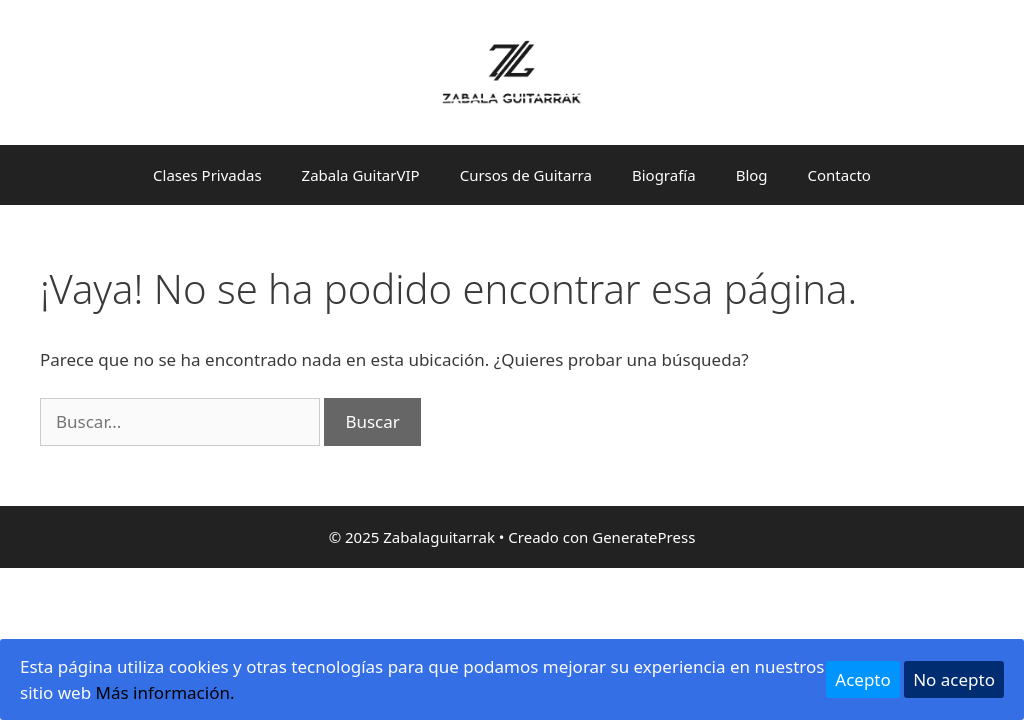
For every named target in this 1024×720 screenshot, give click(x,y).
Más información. (165, 692)
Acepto (863, 679)
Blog (752, 175)
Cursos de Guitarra (526, 175)
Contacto (839, 175)
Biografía (664, 175)
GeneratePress (643, 537)
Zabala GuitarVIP (361, 175)
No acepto (954, 679)
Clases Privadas (207, 175)
